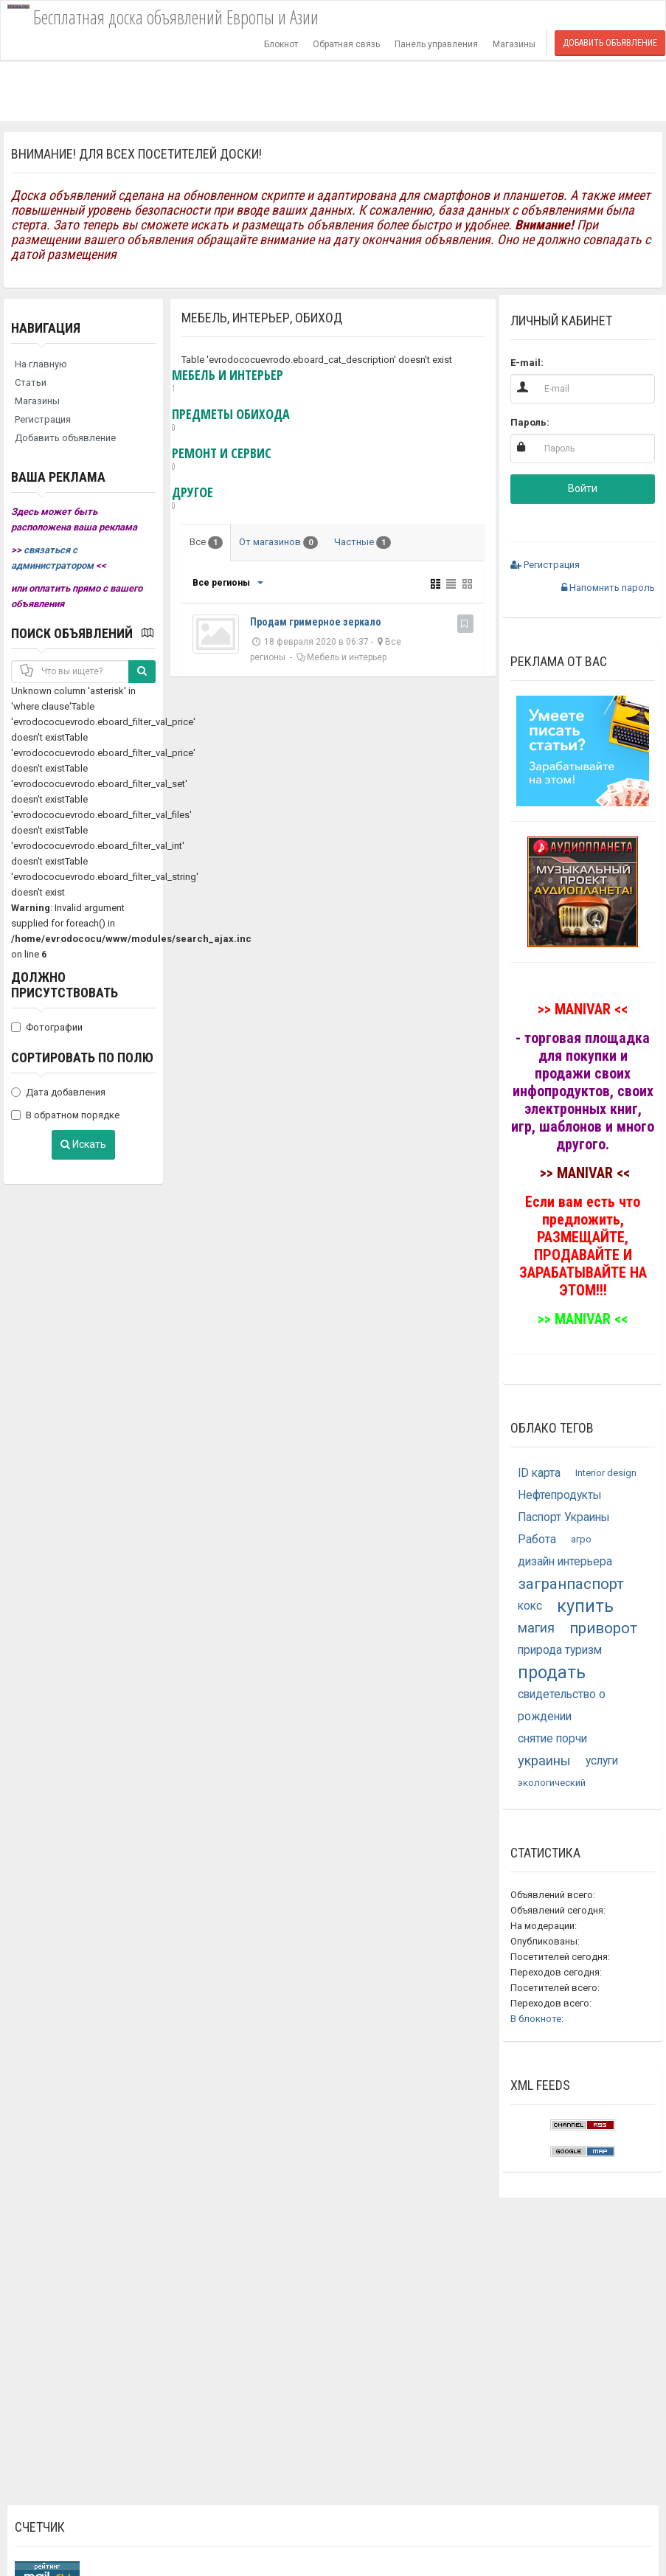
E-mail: (527, 362)
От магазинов (278, 542)
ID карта (539, 1473)
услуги (602, 1760)
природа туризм (560, 1650)
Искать (83, 1144)
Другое (192, 499)
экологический (552, 1782)
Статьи (30, 382)
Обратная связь (346, 44)
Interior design (605, 1472)
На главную (41, 364)
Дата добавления (58, 1092)
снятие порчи (552, 1738)
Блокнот (281, 44)
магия (536, 1627)
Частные (362, 542)
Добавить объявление (610, 43)
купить (585, 1606)
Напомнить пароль (608, 587)
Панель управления (436, 44)
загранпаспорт (571, 1584)
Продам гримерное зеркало (315, 622)
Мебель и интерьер (227, 381)
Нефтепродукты (560, 1495)
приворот (603, 1628)
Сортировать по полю (82, 1057)
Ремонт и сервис (221, 460)
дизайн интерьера (565, 1561)
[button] (535, 521)
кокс (530, 1606)
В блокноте (535, 2018)
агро (581, 1539)
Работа (537, 1539)
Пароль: (529, 422)
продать (552, 1672)
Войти (582, 488)
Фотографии (47, 1027)
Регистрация (43, 419)
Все (206, 542)
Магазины (514, 44)
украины (544, 1760)
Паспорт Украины (564, 1517)
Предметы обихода (231, 420)
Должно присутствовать (64, 984)
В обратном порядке (65, 1115)
